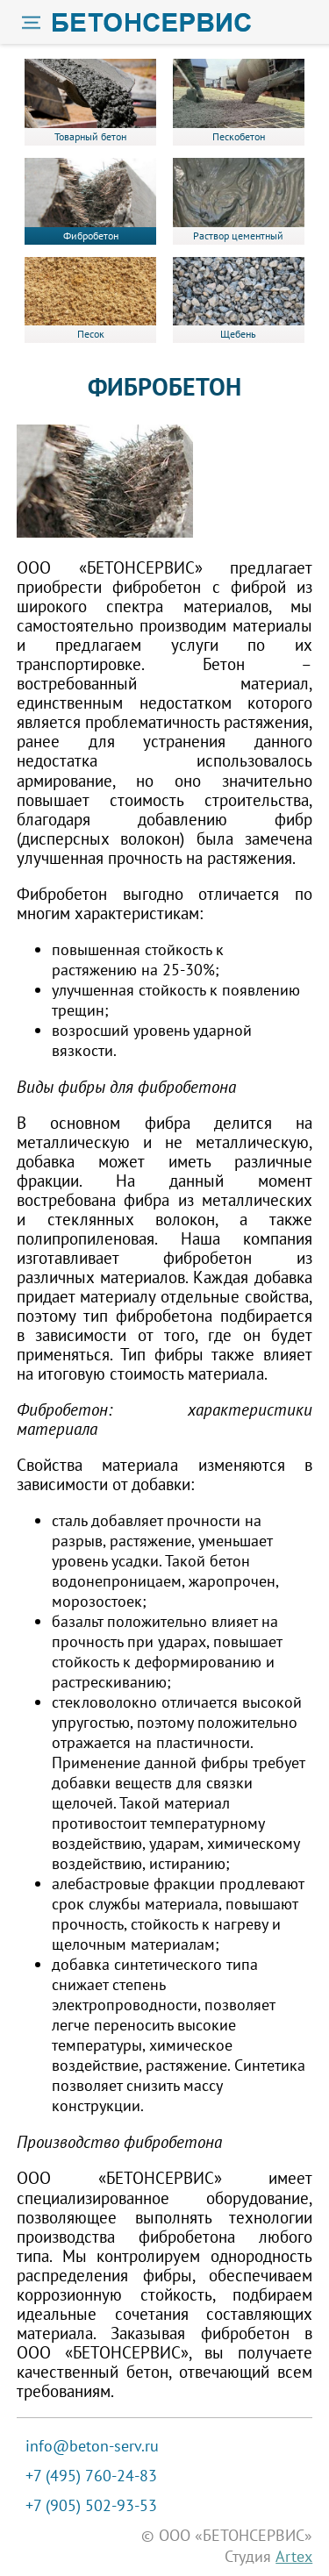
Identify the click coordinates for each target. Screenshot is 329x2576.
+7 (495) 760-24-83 (91, 2475)
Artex (293, 2556)
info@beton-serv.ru (92, 2446)
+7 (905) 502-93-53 (91, 2505)
